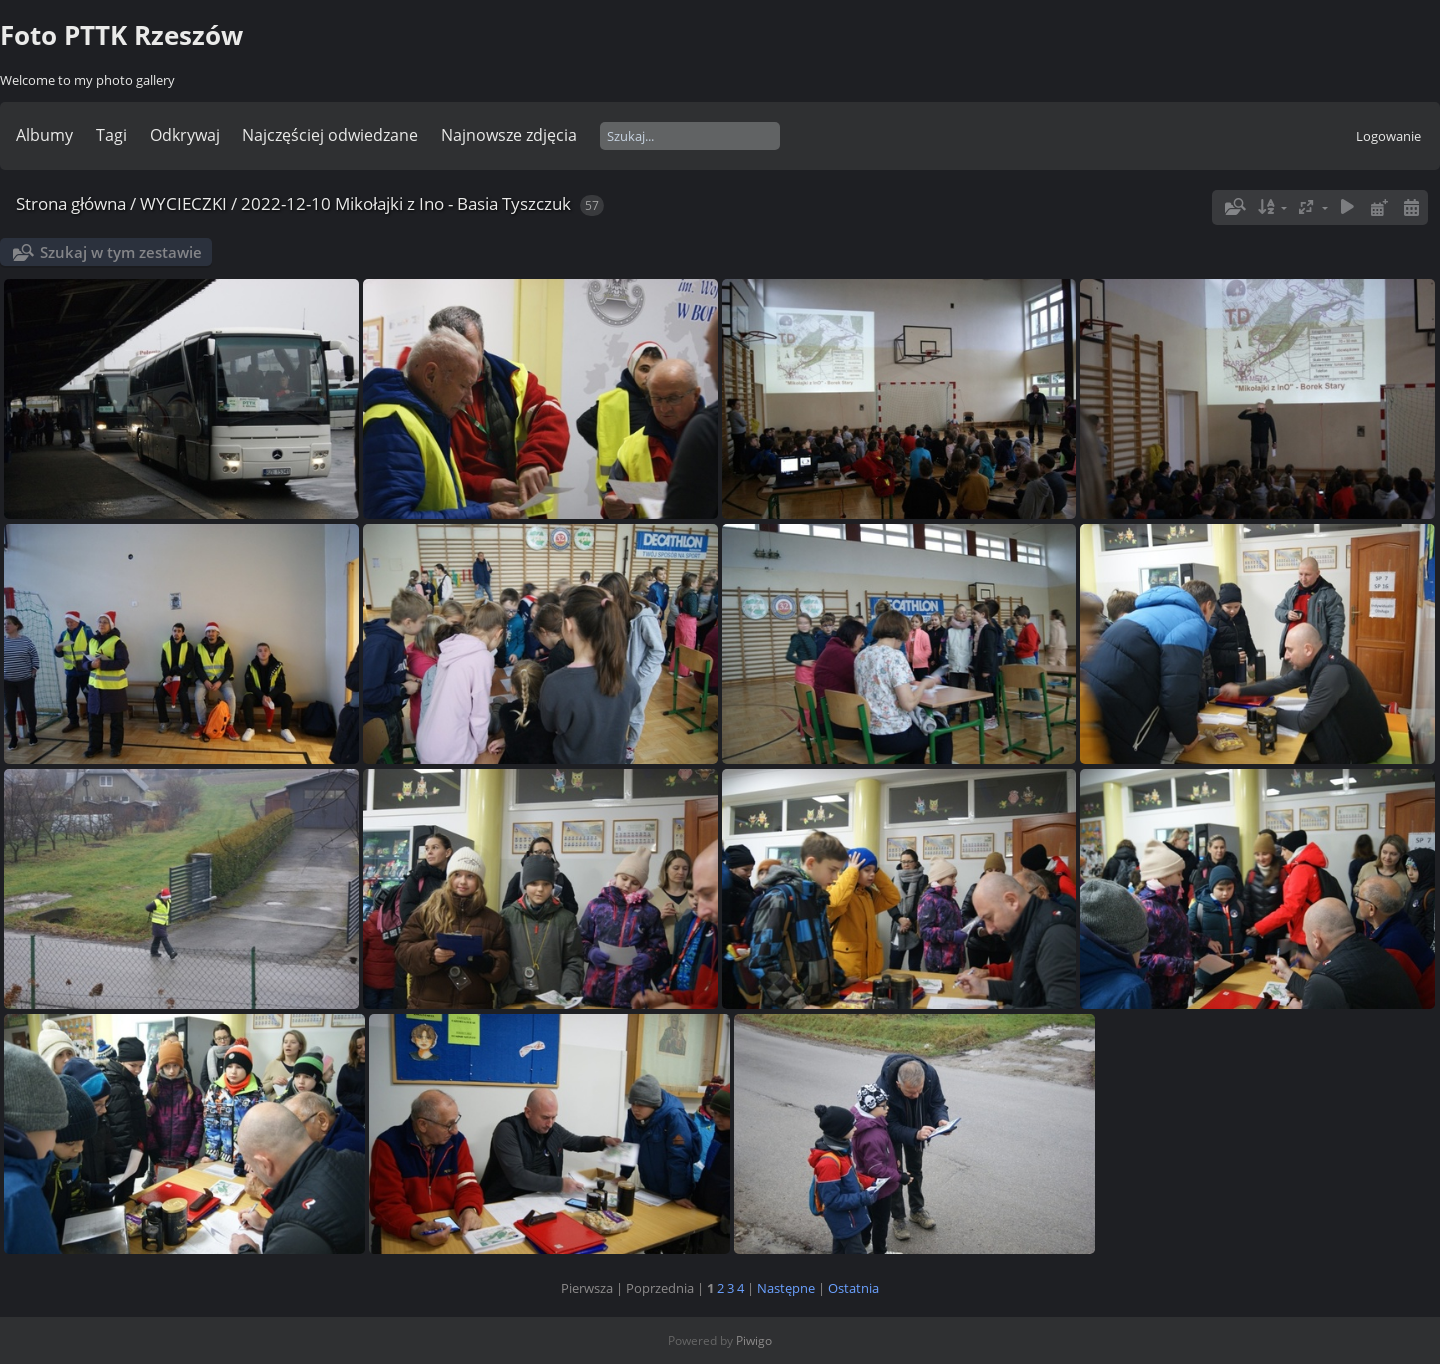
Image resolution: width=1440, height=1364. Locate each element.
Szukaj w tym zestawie (121, 252)
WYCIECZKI (183, 203)
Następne (786, 1288)
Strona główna (71, 203)
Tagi (111, 135)
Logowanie (1388, 136)
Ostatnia (853, 1288)
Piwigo (754, 1340)
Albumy (44, 135)
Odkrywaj (185, 135)
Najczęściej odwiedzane (330, 135)
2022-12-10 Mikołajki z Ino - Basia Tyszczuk (406, 203)
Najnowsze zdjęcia (509, 135)
